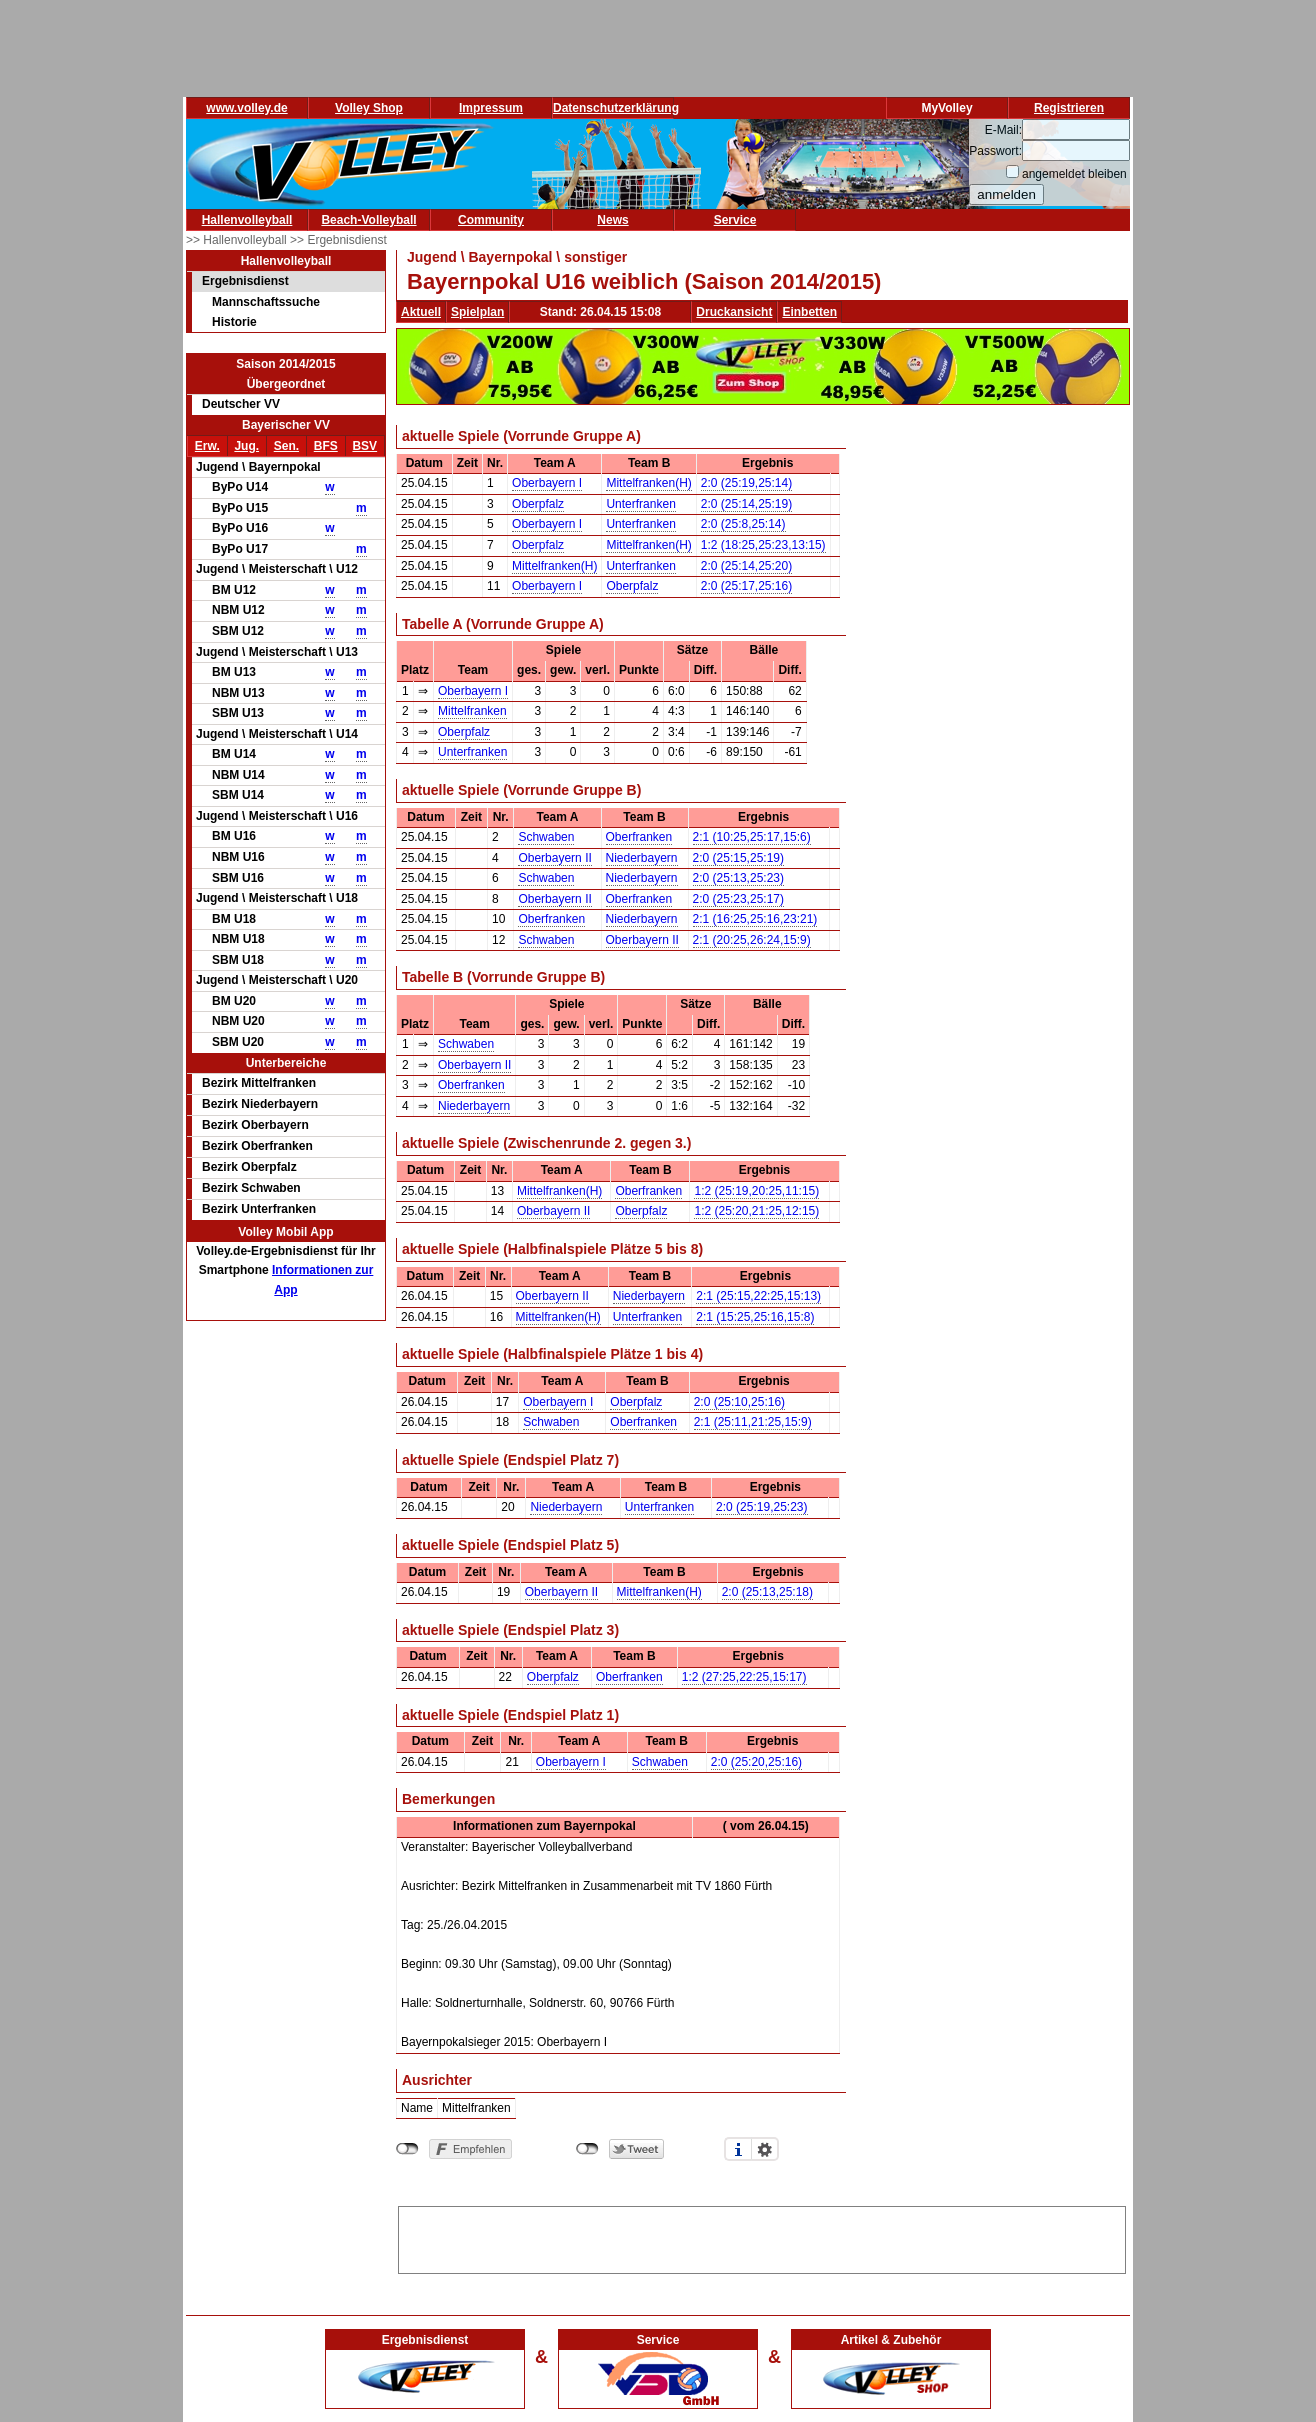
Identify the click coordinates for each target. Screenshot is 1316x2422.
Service (735, 220)
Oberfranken (639, 837)
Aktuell (421, 312)
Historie (234, 322)
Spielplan (477, 312)
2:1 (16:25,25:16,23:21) (755, 919)
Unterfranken (640, 504)
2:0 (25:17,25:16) (746, 586)
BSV (364, 446)
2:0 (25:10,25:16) (739, 1402)
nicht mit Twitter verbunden (587, 2149)
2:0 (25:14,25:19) (746, 504)
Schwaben (546, 837)
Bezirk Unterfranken (259, 1209)
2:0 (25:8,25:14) (743, 524)
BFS (326, 446)
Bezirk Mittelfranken (259, 1083)
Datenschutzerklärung (616, 108)
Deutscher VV (241, 404)
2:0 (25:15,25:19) (738, 858)
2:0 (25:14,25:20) (746, 566)
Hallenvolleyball (247, 220)
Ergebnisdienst (245, 281)
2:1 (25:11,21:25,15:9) (753, 1422)
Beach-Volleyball (368, 220)
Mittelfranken (472, 711)
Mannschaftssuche (266, 302)
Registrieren (1069, 108)
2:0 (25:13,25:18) (767, 1592)
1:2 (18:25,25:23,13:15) (763, 545)
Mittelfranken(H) (648, 483)
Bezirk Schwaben (251, 1188)
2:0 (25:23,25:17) (738, 899)
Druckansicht (734, 312)
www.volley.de (246, 108)
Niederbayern (642, 858)
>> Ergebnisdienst (338, 240)
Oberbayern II (554, 858)
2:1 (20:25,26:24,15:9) (752, 940)
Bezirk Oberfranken (257, 1146)
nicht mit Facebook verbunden (407, 2149)
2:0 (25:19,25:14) (746, 483)
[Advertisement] (762, 2237)
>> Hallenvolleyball (238, 240)
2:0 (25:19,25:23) (761, 1507)
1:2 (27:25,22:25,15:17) (744, 1677)
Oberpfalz (538, 504)
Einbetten (809, 312)
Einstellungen (765, 2149)
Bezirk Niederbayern (260, 1104)
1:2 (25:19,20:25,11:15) (756, 1191)
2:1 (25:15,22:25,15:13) (758, 1296)
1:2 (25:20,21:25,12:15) (756, 1211)
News (612, 220)
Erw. (207, 446)
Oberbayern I (547, 483)
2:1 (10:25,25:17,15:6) (752, 837)
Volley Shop (369, 108)
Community (491, 220)
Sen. (286, 446)
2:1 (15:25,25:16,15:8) (755, 1317)
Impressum (491, 108)
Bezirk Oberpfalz (249, 1167)
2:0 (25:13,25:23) (738, 878)
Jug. (246, 446)
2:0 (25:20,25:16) (756, 1762)
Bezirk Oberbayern (255, 1125)
